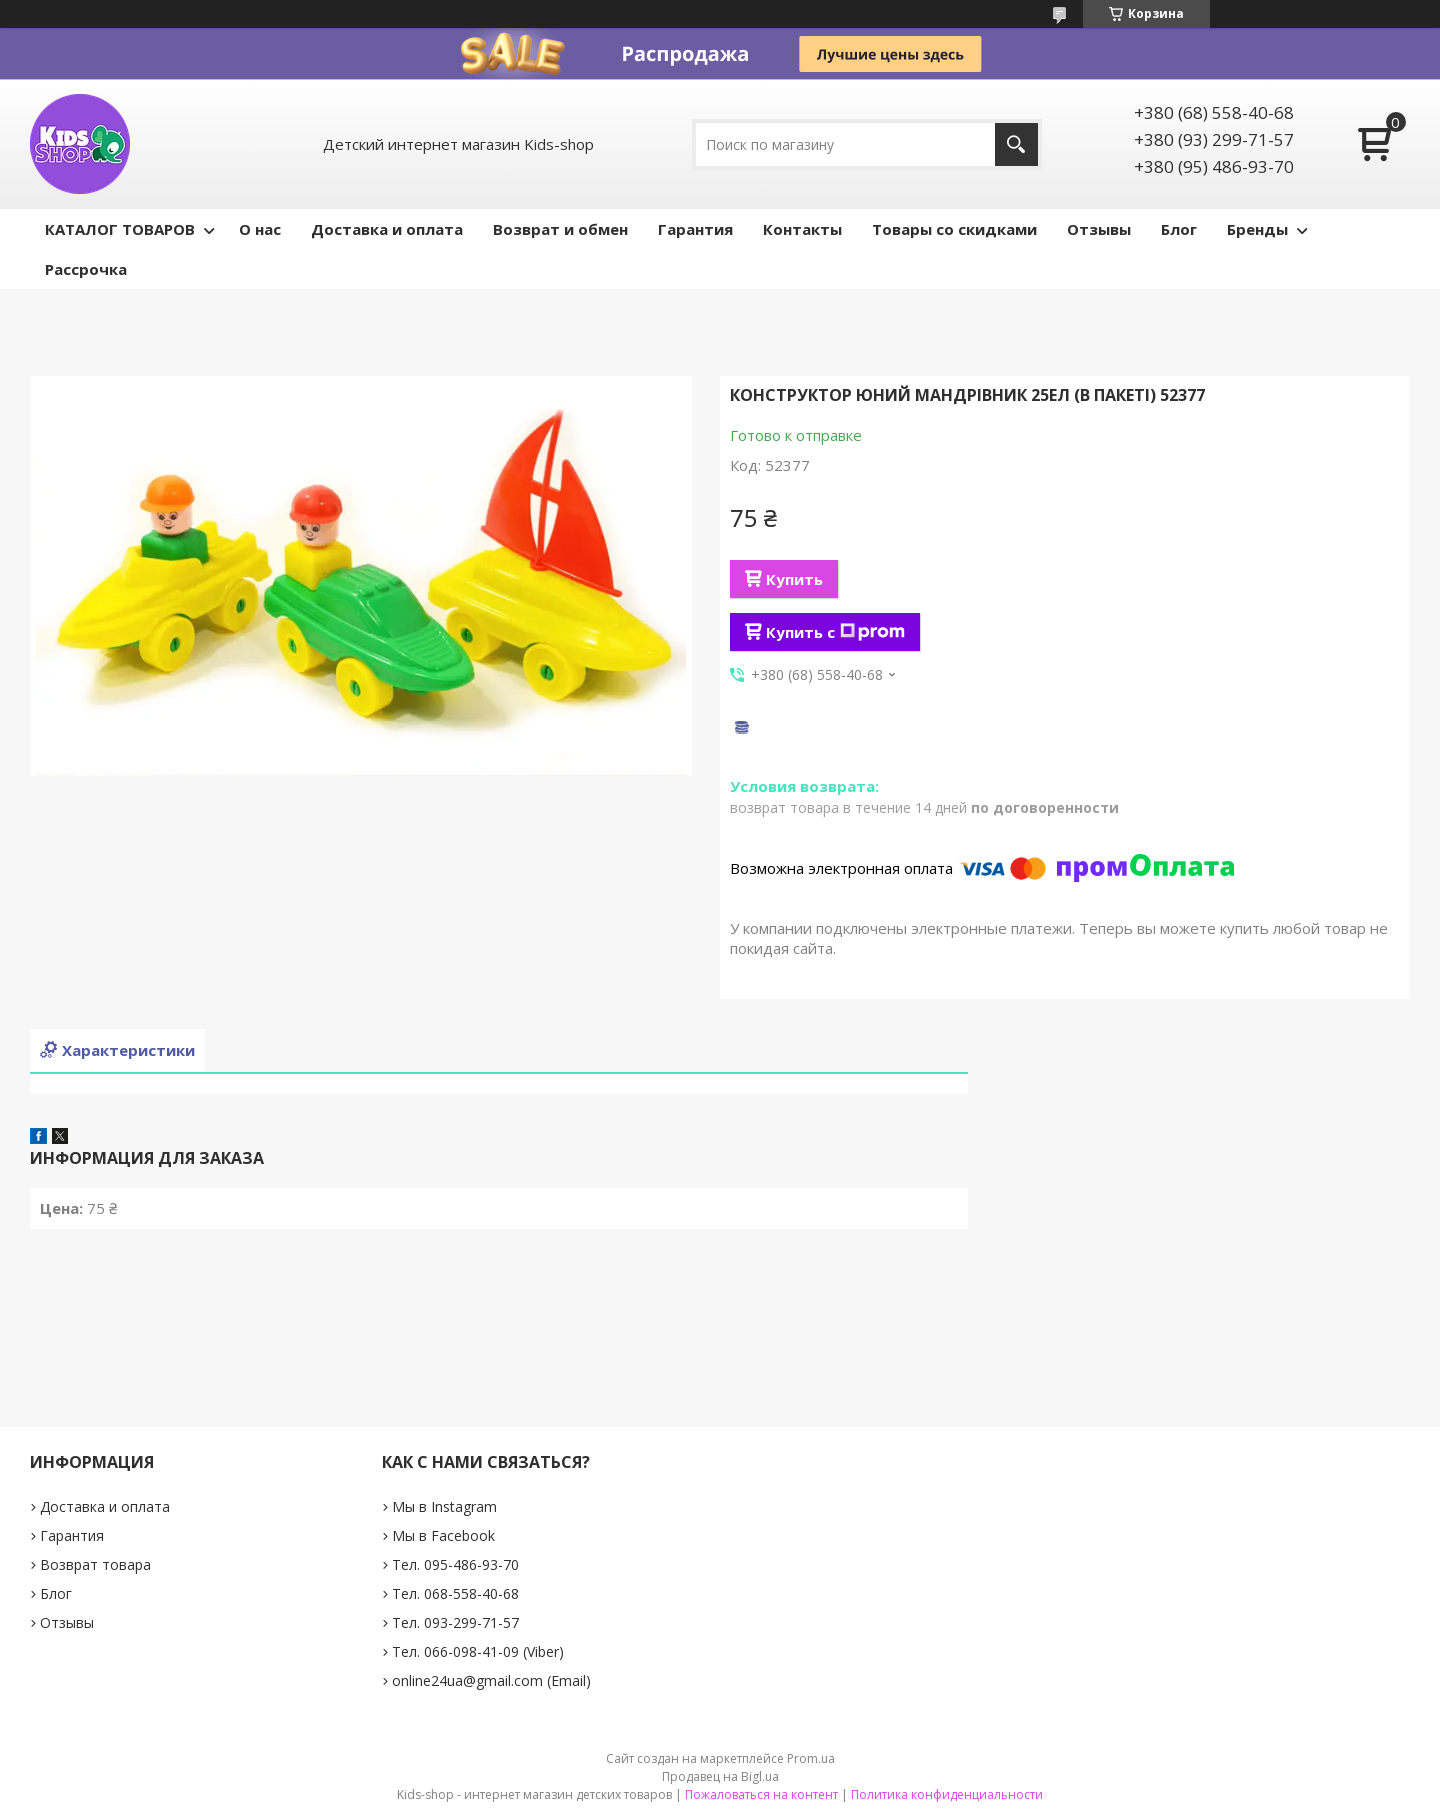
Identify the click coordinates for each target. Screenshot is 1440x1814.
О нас (260, 229)
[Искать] (1016, 144)
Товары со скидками (954, 229)
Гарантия (695, 229)
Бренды (1257, 229)
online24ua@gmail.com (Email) (491, 1680)
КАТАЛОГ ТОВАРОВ (120, 229)
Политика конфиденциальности (947, 1794)
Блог (1179, 229)
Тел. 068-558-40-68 (455, 1593)
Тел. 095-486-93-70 (455, 1564)
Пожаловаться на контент (761, 1794)
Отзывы (1099, 229)
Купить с (835, 632)
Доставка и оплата (387, 229)
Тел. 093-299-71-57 (455, 1622)
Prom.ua (811, 1758)
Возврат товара (95, 1564)
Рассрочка (86, 269)
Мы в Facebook (443, 1535)
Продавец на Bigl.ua (720, 1776)
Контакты (802, 229)
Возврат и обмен (560, 229)
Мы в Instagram (444, 1506)
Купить (794, 579)
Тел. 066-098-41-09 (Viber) (478, 1651)
